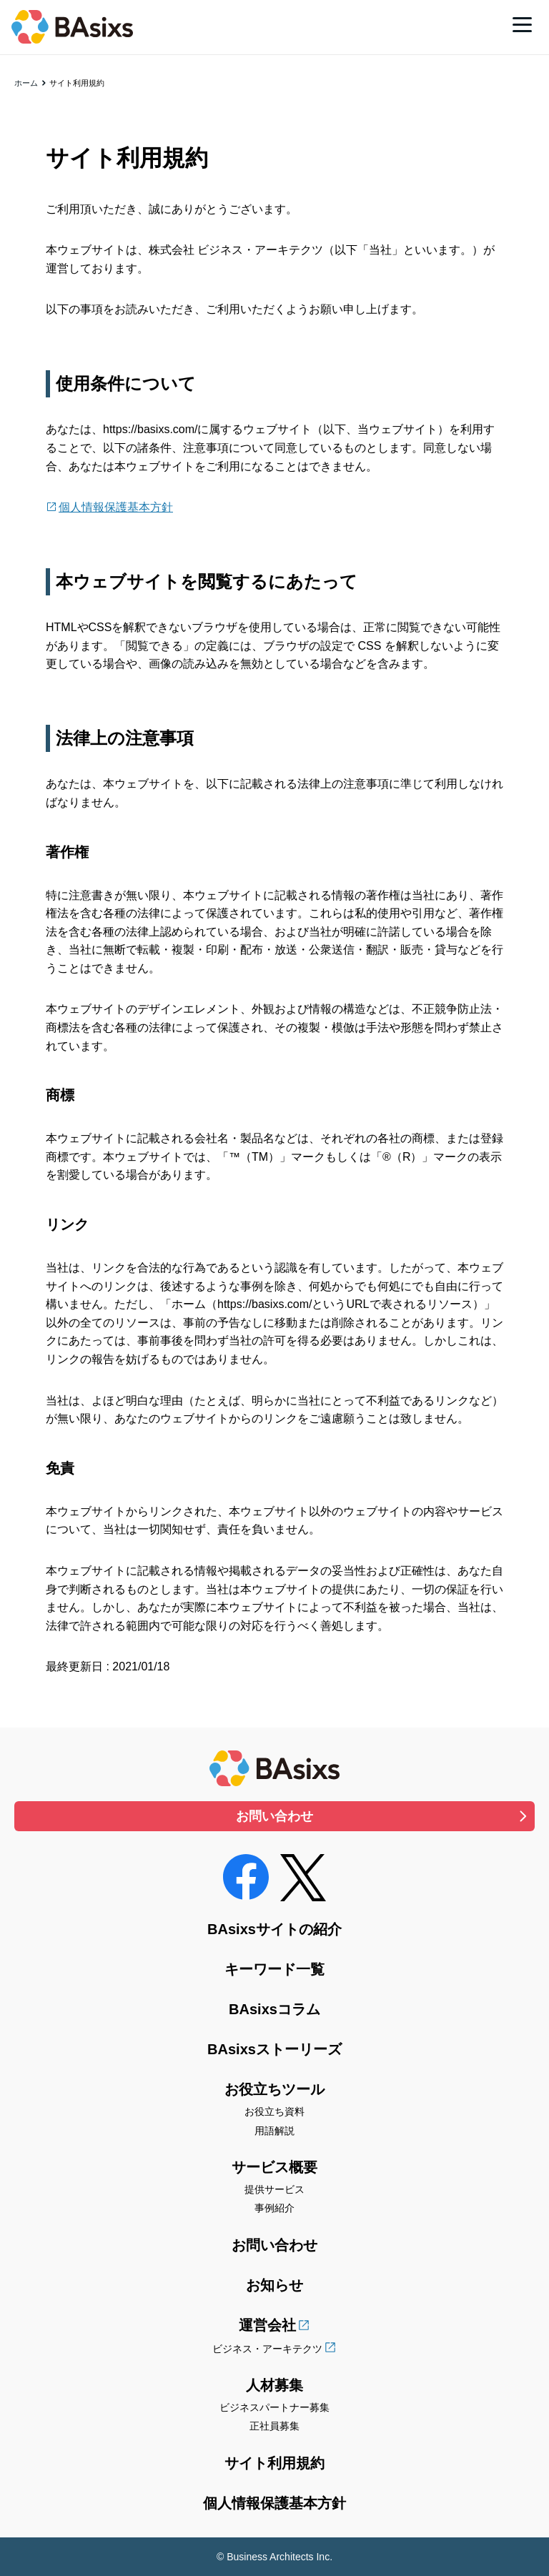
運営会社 (267, 2325)
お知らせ (274, 2285)
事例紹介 (274, 2208)
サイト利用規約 (274, 2463)
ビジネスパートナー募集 (274, 2407)
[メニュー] (522, 24)
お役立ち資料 (274, 2111)
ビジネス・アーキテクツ (267, 2348)
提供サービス (274, 2189)
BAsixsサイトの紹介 (274, 1929)
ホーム (26, 83)
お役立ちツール (274, 2089)
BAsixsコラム (274, 2009)
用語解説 (274, 2130)
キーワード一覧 (274, 1969)
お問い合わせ (274, 1816)
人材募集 (274, 2385)
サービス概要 (274, 2167)
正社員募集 (274, 2426)
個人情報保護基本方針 (116, 507)
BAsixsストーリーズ (274, 2049)
